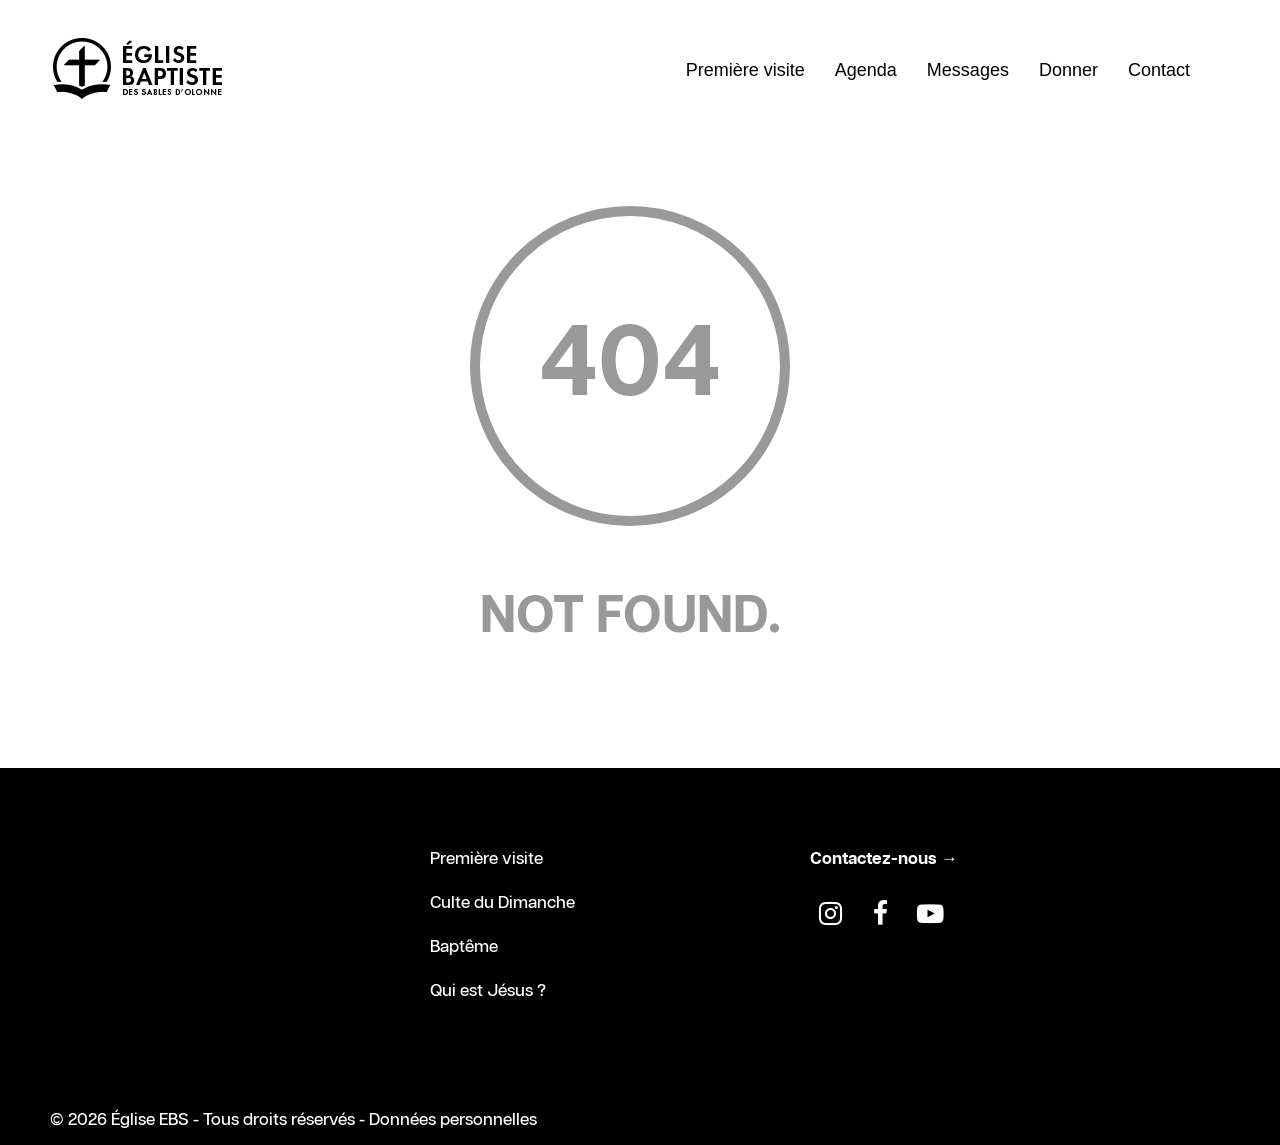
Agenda (866, 70)
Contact (1159, 70)
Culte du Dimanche (502, 903)
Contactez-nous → (884, 859)
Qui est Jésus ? (488, 991)
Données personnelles (453, 1120)
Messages (968, 70)
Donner (1068, 70)
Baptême (464, 947)
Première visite (745, 70)
